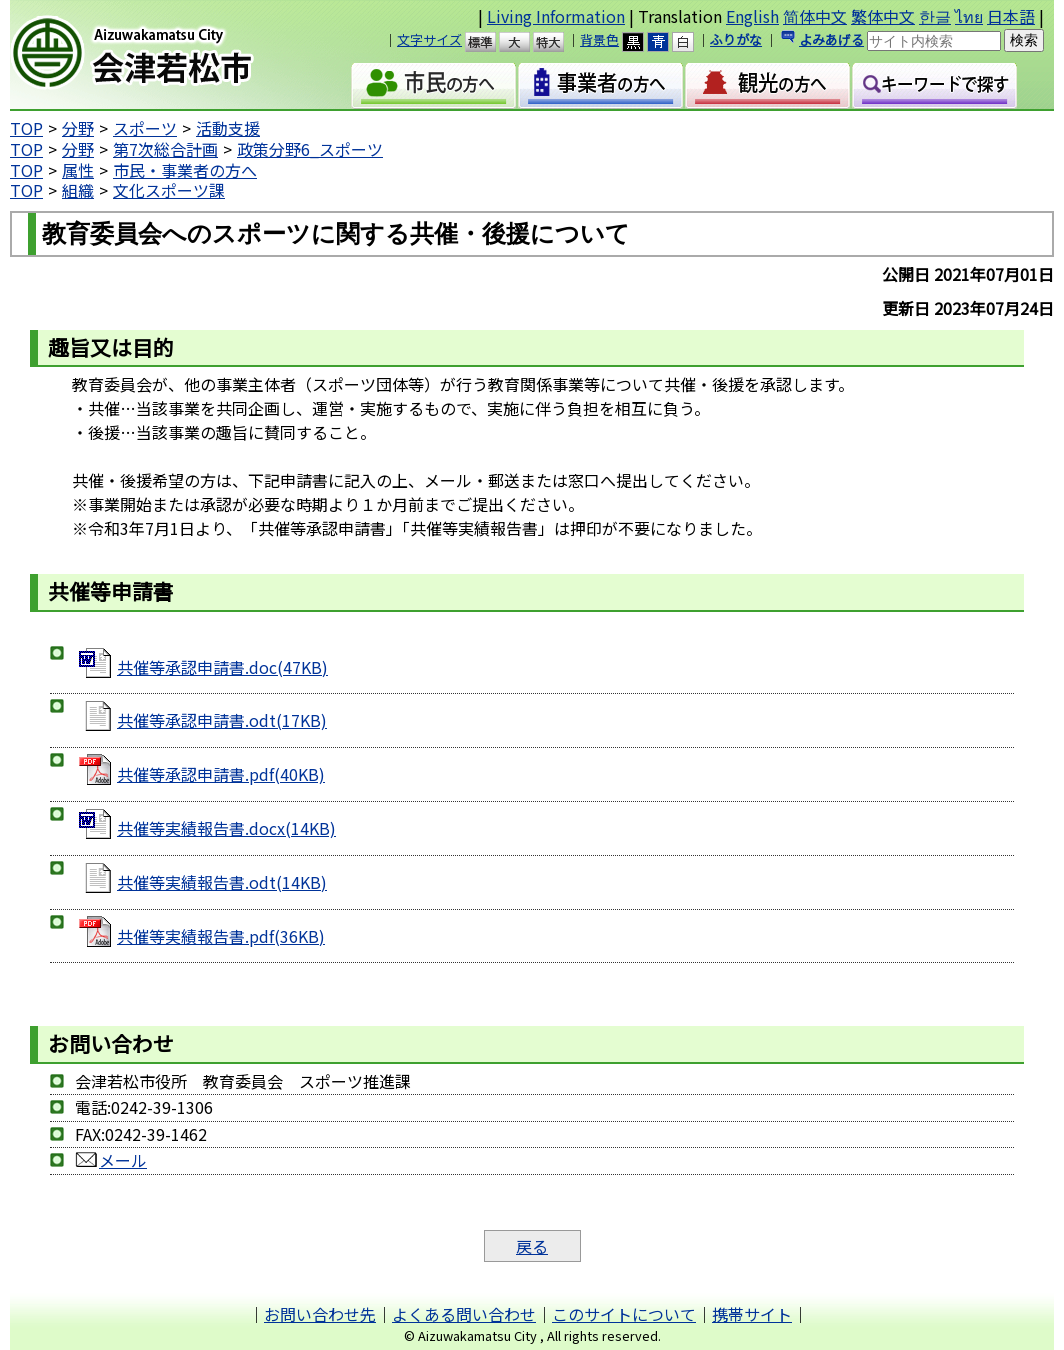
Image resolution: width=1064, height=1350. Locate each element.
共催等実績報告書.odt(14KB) (222, 882)
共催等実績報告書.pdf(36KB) (221, 936)
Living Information (556, 16)
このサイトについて (624, 1314)
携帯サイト (752, 1314)
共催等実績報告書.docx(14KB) (226, 828)
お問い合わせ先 (320, 1314)
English (752, 16)
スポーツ (145, 128)
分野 (78, 128)
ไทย (969, 16)
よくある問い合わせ (464, 1314)
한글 (935, 16)
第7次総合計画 (165, 149)
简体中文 (815, 16)
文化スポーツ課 (169, 190)
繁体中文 (883, 16)
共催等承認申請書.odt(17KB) (222, 720)
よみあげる (831, 39)
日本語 (1011, 16)
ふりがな (736, 39)
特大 (557, 42)
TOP (26, 128)
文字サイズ (429, 39)
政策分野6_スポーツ (310, 149)
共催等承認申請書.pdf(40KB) (221, 774)
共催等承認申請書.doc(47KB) (222, 667)
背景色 (599, 39)
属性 (78, 170)
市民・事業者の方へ (185, 170)
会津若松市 (161, 55)
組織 (78, 190)
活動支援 (228, 128)
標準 (489, 42)
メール (111, 1160)
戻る (532, 1246)
